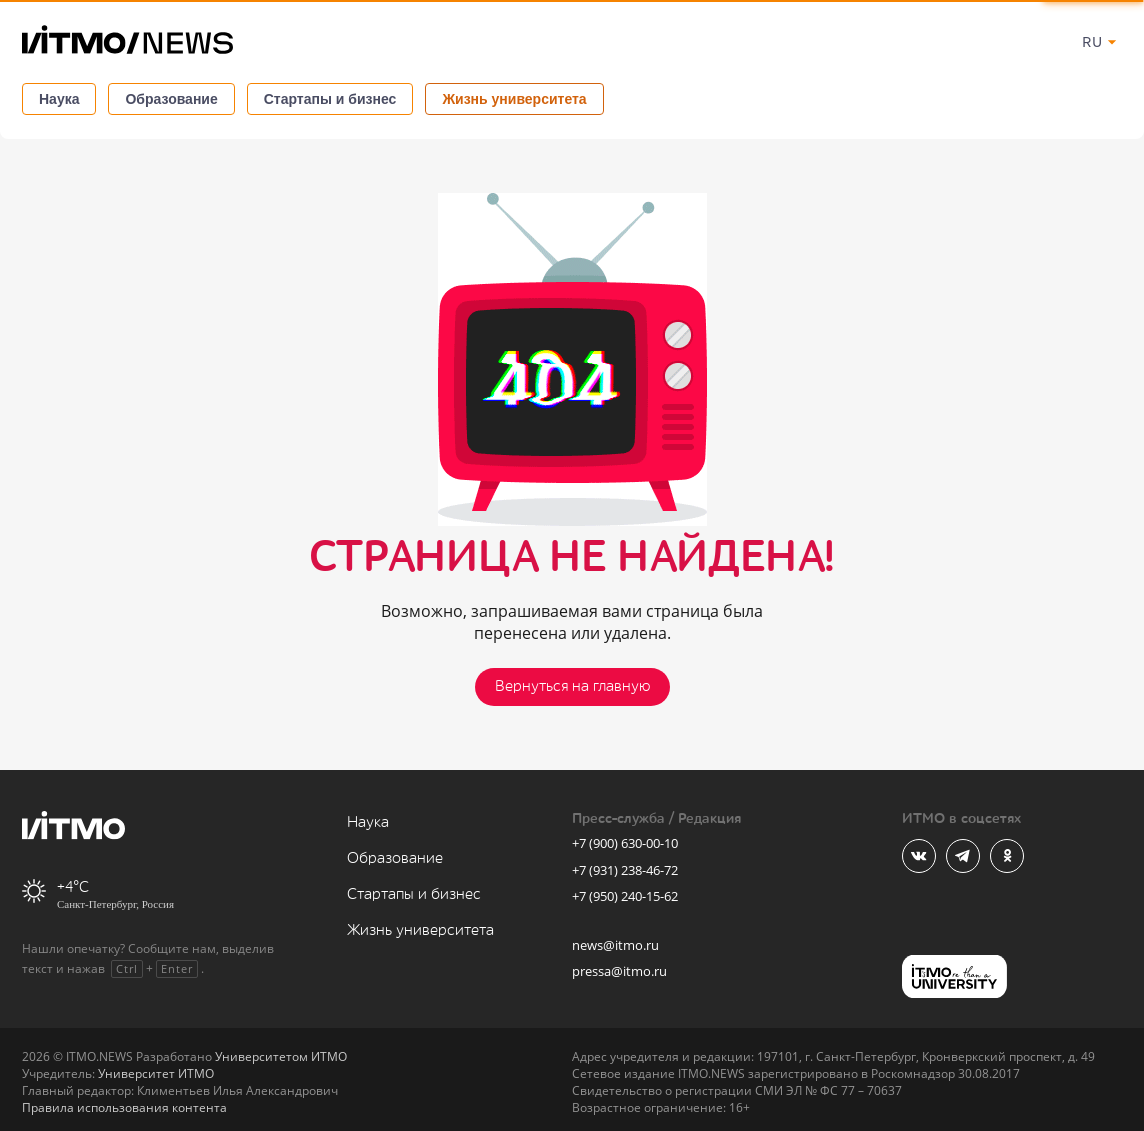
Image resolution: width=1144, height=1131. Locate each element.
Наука (59, 99)
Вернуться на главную (572, 686)
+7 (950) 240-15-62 (625, 896)
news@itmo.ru (615, 945)
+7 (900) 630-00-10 (625, 843)
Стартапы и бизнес (330, 99)
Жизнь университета (514, 99)
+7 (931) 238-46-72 (625, 870)
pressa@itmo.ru (619, 971)
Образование (171, 99)
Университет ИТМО (156, 1073)
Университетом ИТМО (281, 1056)
